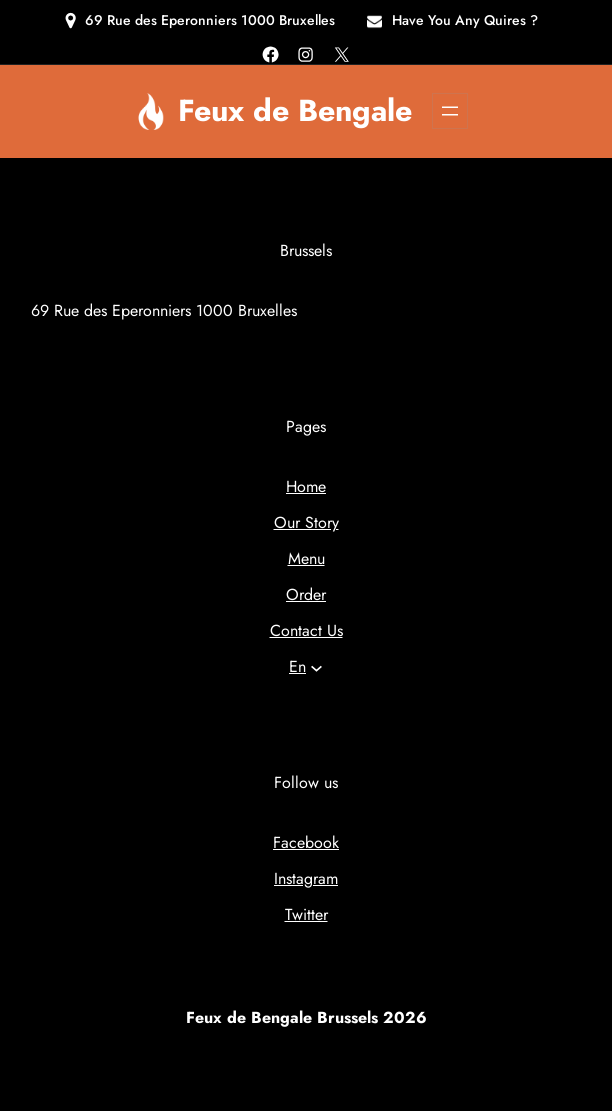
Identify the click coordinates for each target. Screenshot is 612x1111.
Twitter (306, 914)
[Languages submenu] (316, 667)
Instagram (306, 878)
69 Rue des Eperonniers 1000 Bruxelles (210, 20)
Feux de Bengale (295, 110)
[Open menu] (450, 111)
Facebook (306, 842)
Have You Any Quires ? (465, 20)
